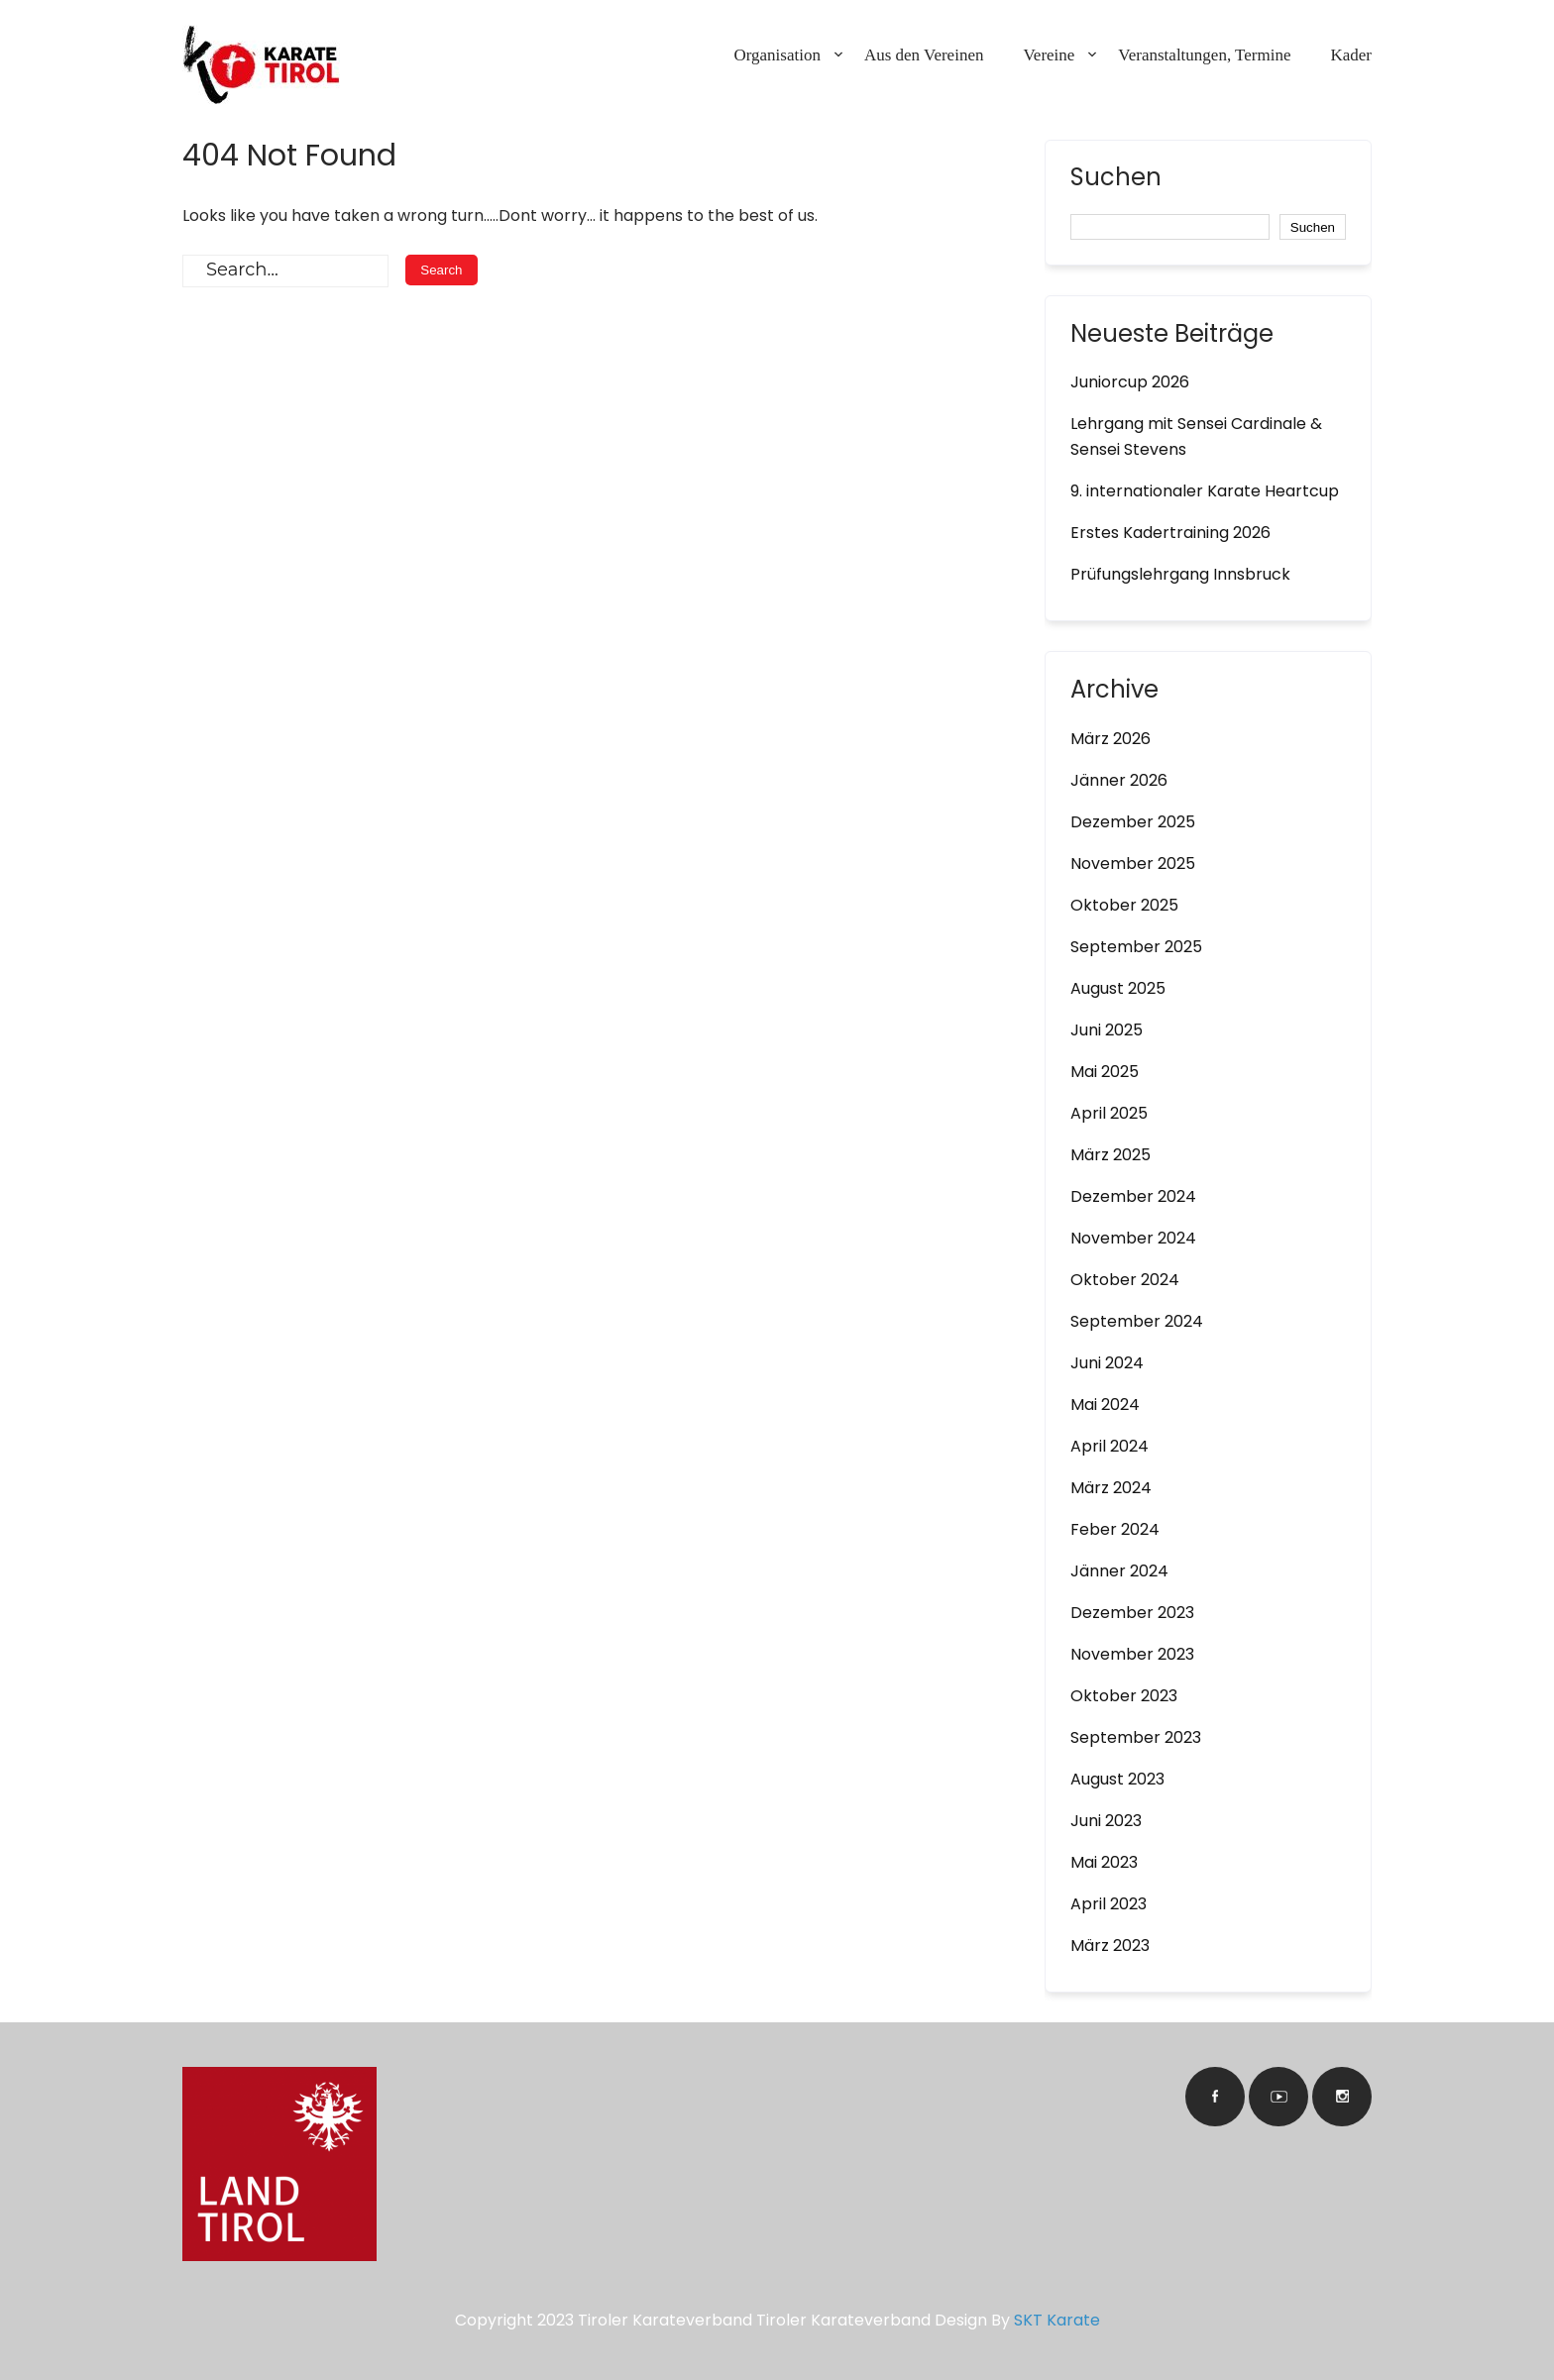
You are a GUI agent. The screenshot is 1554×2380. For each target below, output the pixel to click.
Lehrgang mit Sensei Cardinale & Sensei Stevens (1196, 436)
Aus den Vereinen (924, 55)
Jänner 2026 (1118, 780)
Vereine (1048, 55)
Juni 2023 (1106, 1820)
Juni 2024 (1107, 1363)
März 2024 (1111, 1487)
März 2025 (1110, 1154)
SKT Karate (1057, 2320)
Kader (1351, 55)
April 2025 (1109, 1113)
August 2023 (1117, 1779)
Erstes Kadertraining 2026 (1170, 532)
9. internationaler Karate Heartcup (1204, 491)
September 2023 (1135, 1737)
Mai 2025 (1104, 1071)
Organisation (777, 55)
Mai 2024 (1105, 1404)
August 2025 (1118, 988)
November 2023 (1132, 1654)
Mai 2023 (1104, 1862)
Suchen (1116, 179)
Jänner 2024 (1119, 1571)
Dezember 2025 (1132, 822)
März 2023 (1110, 1945)
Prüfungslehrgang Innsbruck (1180, 574)
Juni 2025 (1106, 1030)
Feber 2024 (1115, 1529)
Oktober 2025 (1124, 905)
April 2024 (1109, 1446)
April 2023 (1108, 1904)
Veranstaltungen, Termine (1204, 55)
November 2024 (1133, 1238)
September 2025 (1136, 946)
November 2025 (1132, 863)
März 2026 (1110, 738)
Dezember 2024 (1133, 1196)
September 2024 (1136, 1321)
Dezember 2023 (1132, 1612)
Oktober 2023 (1123, 1695)
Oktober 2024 (1124, 1279)
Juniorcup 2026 (1129, 382)
